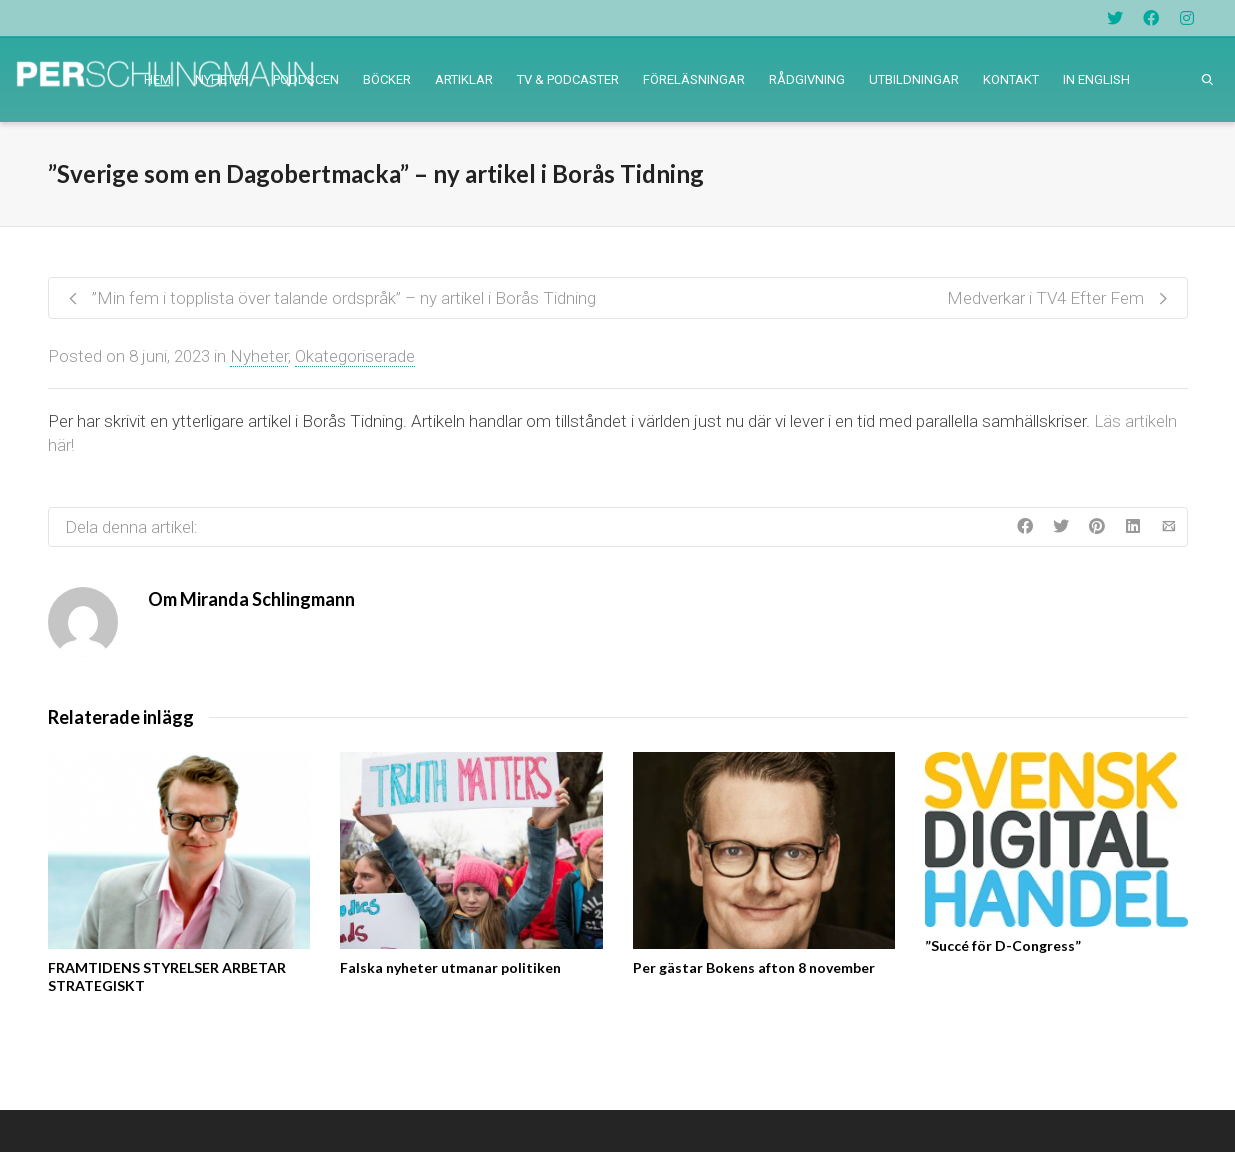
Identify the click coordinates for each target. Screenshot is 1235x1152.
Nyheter (259, 356)
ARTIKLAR (464, 79)
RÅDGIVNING (807, 79)
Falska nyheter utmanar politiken (450, 967)
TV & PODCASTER (568, 79)
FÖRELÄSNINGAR (694, 79)
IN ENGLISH (1096, 79)
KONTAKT (1011, 79)
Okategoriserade (355, 356)
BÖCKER (387, 79)
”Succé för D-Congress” (1003, 945)
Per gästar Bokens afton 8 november (754, 967)
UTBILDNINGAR (914, 79)
